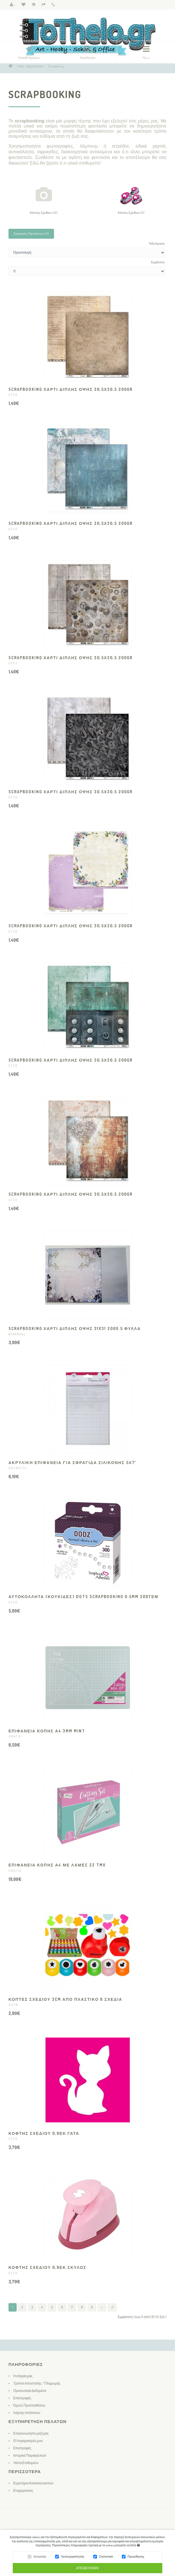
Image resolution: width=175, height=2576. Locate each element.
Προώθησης (136, 2558)
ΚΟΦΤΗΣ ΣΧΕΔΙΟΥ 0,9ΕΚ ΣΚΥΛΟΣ (47, 2267)
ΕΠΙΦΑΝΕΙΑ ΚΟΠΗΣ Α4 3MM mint (46, 1730)
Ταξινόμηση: (157, 243)
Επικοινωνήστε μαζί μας (31, 2433)
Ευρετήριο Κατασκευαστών (33, 2483)
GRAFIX (14, 1736)
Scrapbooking (56, 66)
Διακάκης (17, 1334)
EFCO (13, 395)
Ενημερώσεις (23, 2490)
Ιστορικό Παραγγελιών (29, 2455)
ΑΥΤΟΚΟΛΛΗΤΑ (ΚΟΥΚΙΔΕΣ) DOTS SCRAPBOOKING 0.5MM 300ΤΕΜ (83, 1596)
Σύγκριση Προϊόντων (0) (31, 233)
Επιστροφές (22, 2398)
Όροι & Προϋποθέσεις (29, 2405)
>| (112, 2307)
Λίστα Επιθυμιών (25, 2463)
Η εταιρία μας (23, 2376)
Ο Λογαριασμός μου (28, 2441)
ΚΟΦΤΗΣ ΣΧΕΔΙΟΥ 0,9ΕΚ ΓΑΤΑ (43, 2133)
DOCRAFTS (17, 1468)
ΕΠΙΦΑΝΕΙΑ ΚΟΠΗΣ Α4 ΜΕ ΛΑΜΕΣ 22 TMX (57, 1865)
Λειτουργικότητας (72, 2558)
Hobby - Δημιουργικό (30, 66)
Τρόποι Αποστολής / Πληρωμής (37, 2383)
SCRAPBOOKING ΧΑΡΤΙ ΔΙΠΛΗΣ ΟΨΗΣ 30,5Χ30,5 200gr (70, 389)
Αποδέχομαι (87, 2570)
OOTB (13, 2005)
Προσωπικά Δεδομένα (29, 2391)
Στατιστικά (106, 2558)
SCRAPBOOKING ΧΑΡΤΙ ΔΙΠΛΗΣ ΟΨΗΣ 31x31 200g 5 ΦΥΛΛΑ (74, 1328)
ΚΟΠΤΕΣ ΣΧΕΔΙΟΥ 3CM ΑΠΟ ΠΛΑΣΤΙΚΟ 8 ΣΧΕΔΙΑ (65, 1999)
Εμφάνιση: (158, 262)
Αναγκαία (39, 2558)
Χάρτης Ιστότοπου (26, 2413)
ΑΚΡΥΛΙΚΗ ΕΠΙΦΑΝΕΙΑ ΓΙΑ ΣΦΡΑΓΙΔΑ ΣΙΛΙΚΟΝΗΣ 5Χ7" (72, 1462)
